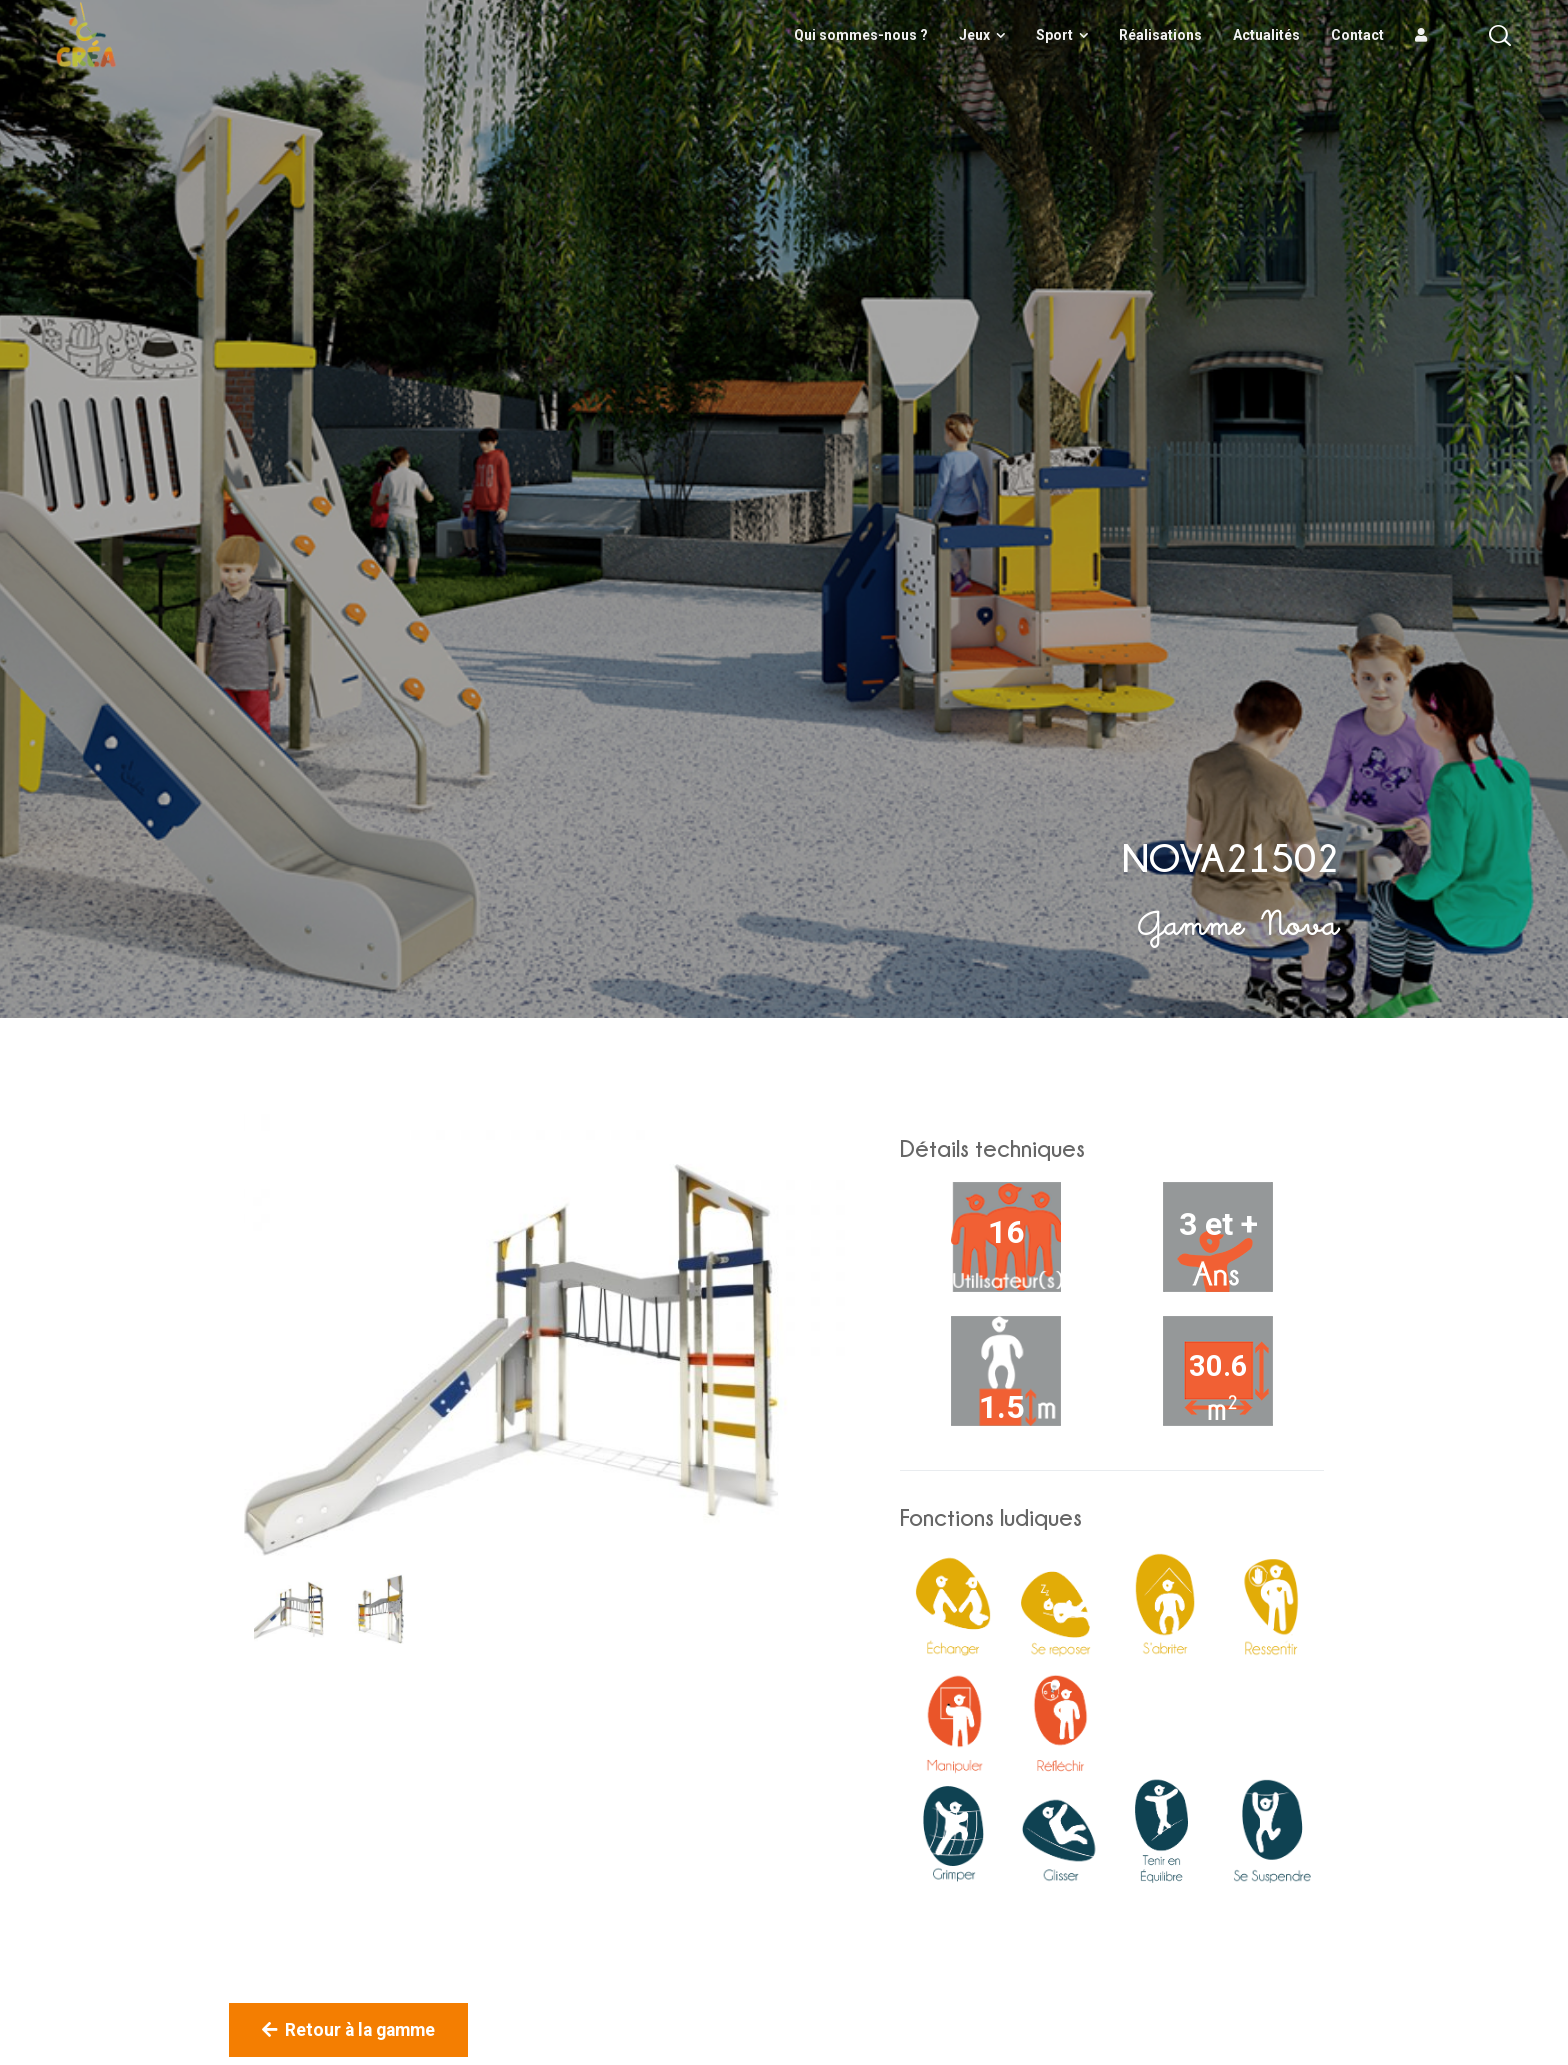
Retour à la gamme (348, 2030)
